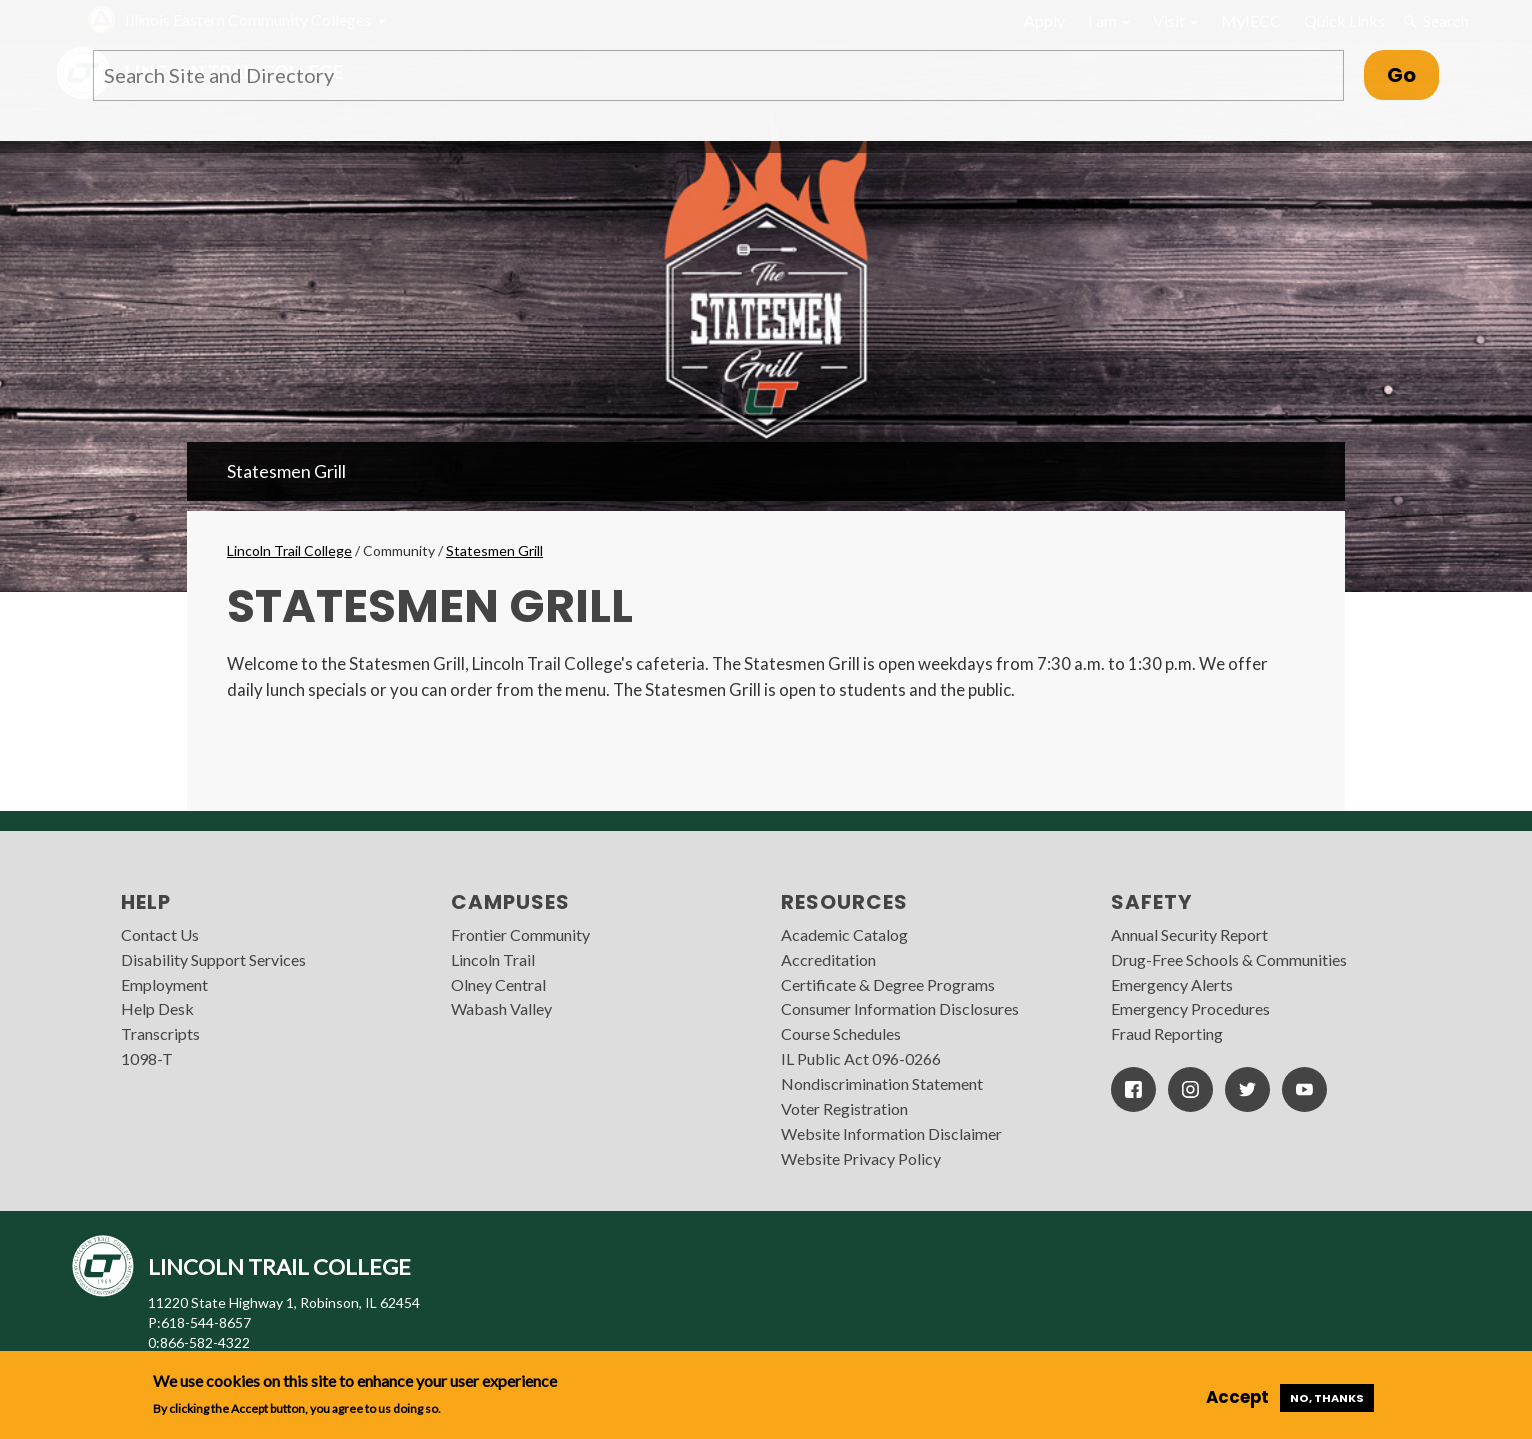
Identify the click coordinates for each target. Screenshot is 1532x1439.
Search (1435, 21)
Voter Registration (844, 1108)
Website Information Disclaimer (891, 1133)
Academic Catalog (844, 934)
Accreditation (828, 959)
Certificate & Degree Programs (888, 984)
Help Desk (157, 1008)
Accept (1237, 1397)
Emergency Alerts (1172, 984)
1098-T (147, 1058)
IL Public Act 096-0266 (861, 1058)
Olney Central (498, 984)
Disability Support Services (213, 959)
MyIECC (1251, 20)
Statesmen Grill (286, 471)
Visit (1175, 20)
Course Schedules (841, 1033)
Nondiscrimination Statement (882, 1083)
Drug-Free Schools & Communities (1229, 959)
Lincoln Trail (493, 959)
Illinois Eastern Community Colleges (248, 19)
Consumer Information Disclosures (900, 1008)
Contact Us (160, 934)
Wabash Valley (501, 1008)
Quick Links (1344, 20)
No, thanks (1327, 1398)
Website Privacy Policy (861, 1158)
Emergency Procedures (1190, 1008)
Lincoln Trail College (289, 550)
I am (1109, 20)
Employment (164, 984)
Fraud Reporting (1167, 1033)
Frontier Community (520, 934)
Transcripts (160, 1033)
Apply (1044, 20)
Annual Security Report (1189, 934)
